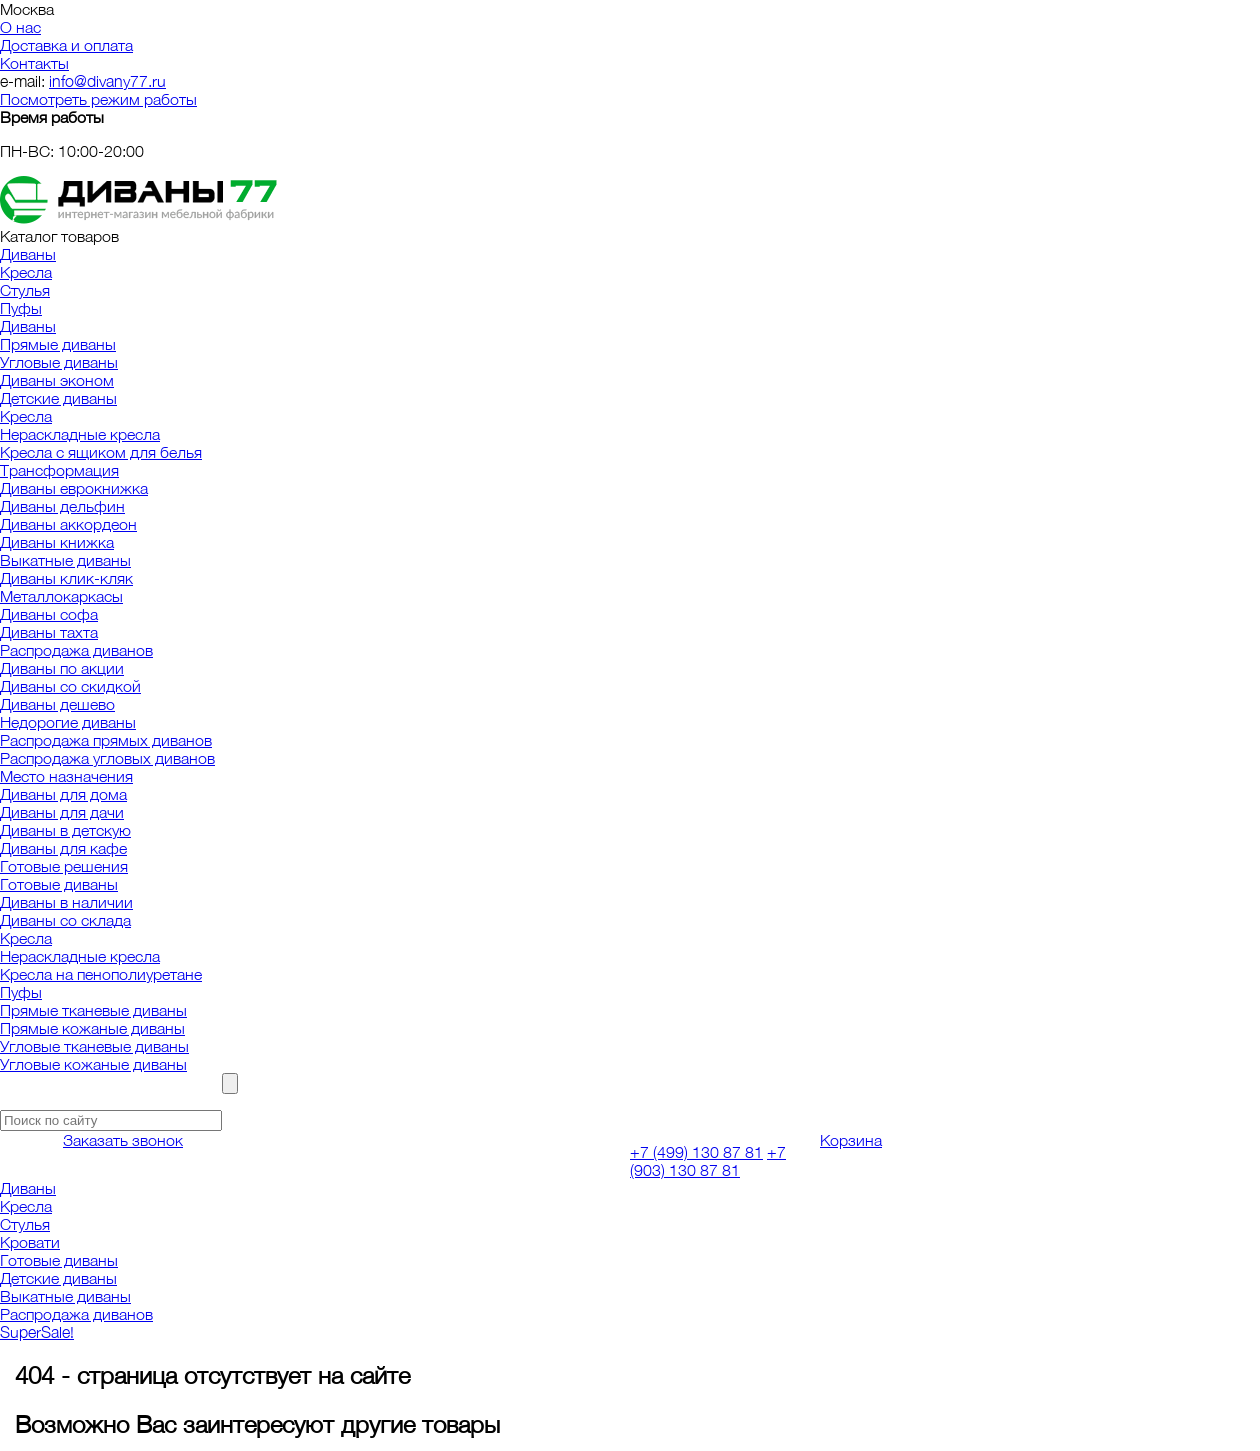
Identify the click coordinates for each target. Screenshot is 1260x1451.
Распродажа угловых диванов (107, 758)
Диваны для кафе (63, 848)
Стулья (25, 290)
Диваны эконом (57, 380)
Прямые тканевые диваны (93, 1010)
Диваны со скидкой (70, 686)
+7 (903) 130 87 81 (708, 1161)
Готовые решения (64, 866)
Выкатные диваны (65, 560)
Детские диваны (58, 398)
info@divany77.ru (107, 81)
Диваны (28, 254)
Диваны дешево (57, 704)
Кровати (30, 1242)
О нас (20, 27)
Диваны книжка (57, 542)
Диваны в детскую (65, 830)
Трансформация (59, 470)
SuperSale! (37, 1332)
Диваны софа (49, 614)
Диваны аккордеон (68, 524)
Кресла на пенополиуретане (101, 974)
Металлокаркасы (61, 596)
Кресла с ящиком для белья (101, 452)
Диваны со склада (65, 920)
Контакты (34, 63)
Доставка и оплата (66, 45)
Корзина (851, 1140)
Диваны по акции (62, 668)
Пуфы (21, 308)
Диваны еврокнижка (74, 488)
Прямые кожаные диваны (92, 1028)
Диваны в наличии (66, 902)
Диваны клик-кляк (66, 578)
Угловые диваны (59, 362)
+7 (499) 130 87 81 (696, 1152)
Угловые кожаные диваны (93, 1064)
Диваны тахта (49, 632)
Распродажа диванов (76, 650)
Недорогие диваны (68, 722)
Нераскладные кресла (80, 434)
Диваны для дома (63, 794)
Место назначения (66, 776)
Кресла (26, 272)
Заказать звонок (123, 1140)
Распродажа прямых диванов (106, 740)
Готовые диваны (59, 884)
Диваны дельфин (62, 506)
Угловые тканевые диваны (94, 1046)
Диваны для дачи (62, 812)
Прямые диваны (58, 344)
